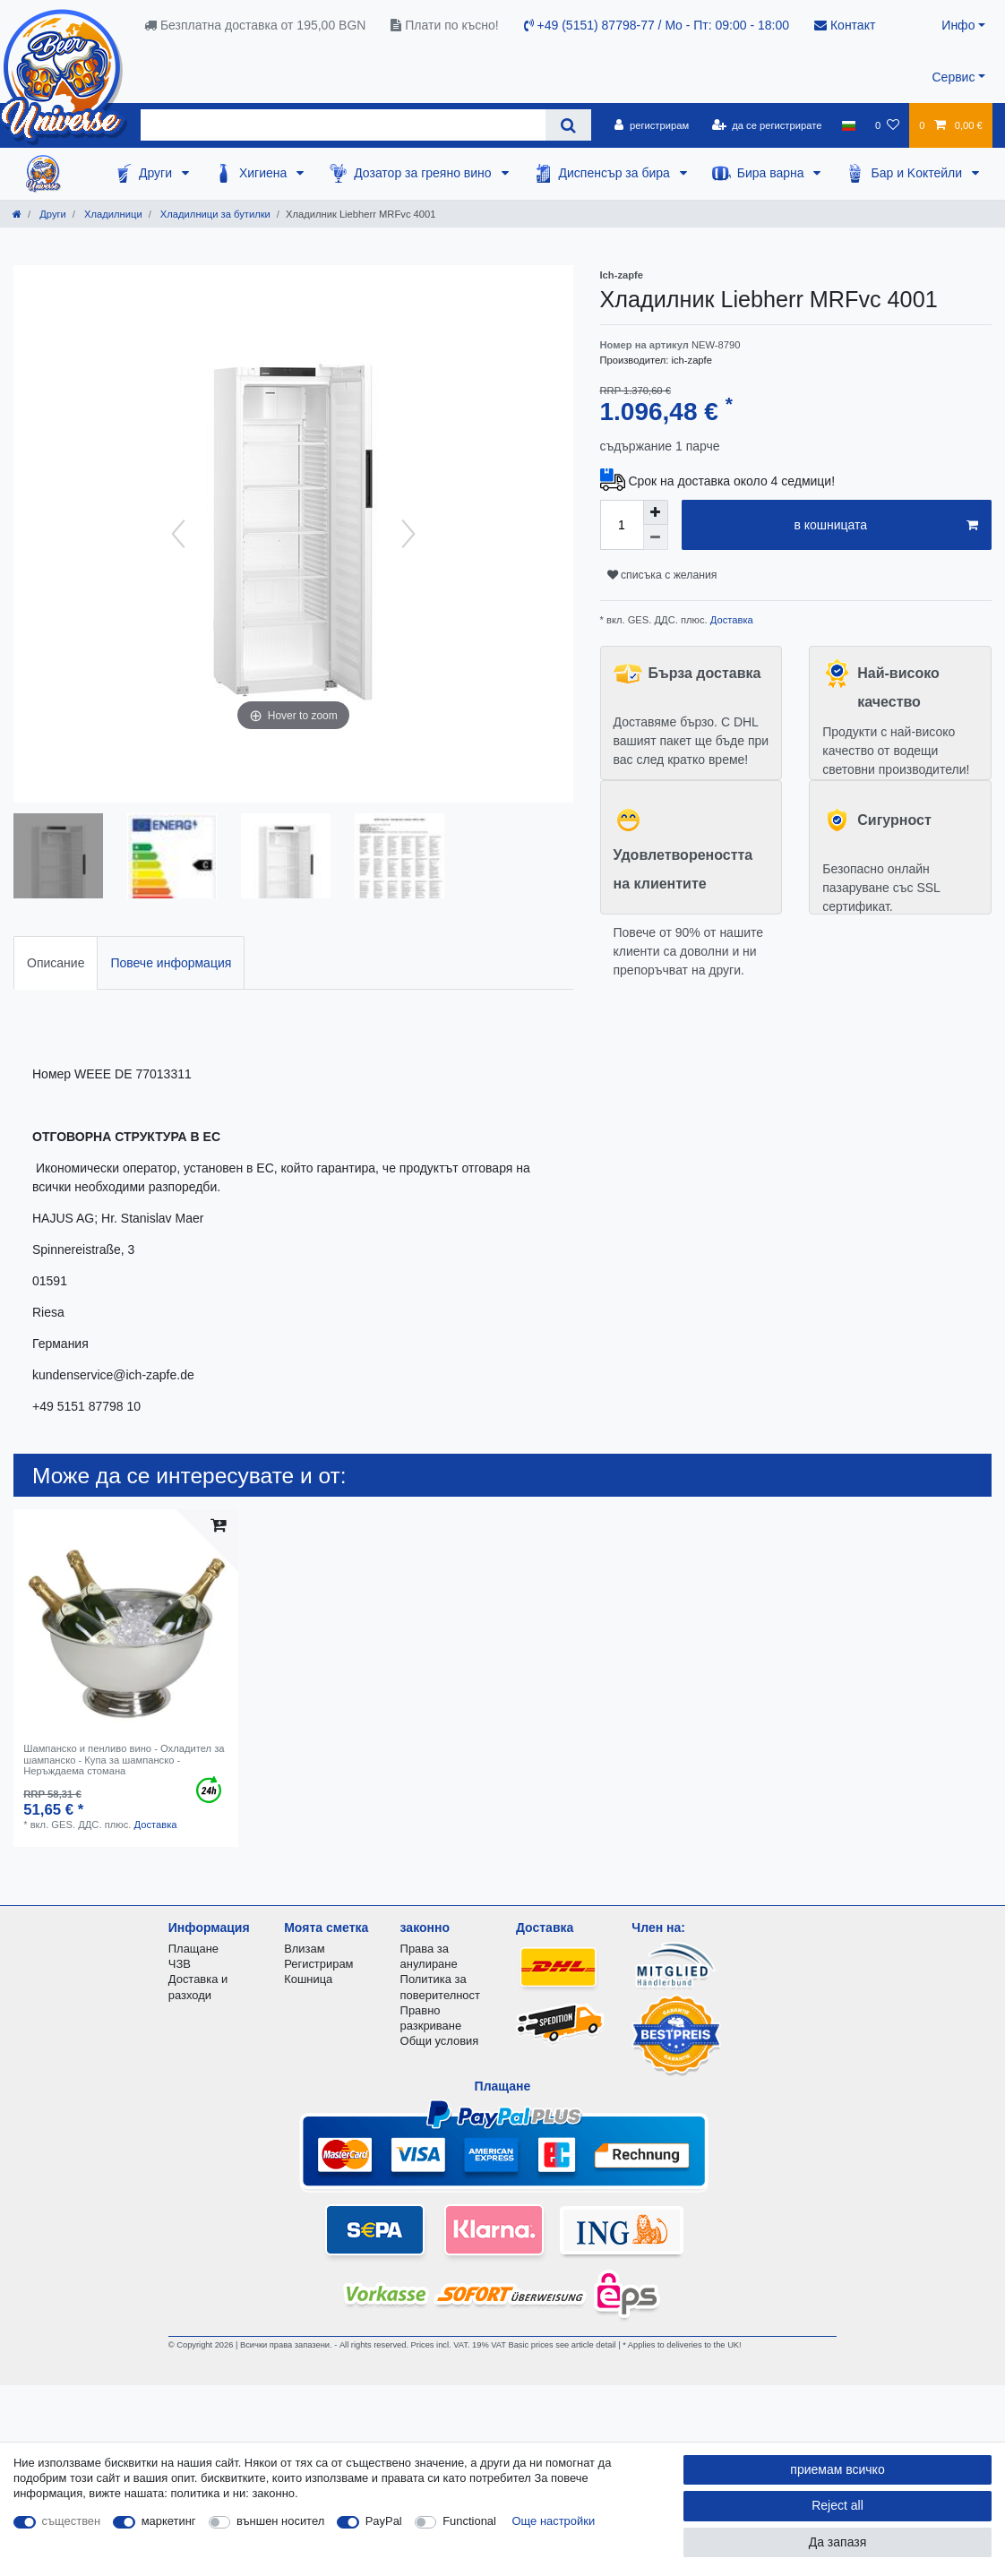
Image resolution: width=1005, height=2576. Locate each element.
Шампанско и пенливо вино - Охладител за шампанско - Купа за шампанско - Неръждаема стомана (123, 1759)
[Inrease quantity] (655, 512)
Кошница (308, 1979)
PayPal (383, 2521)
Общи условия (439, 2041)
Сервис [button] (953, 77)
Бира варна (772, 173)
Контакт (844, 25)
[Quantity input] (621, 525)
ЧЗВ (179, 1964)
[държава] (848, 125)
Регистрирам (318, 1964)
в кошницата (886, 526)
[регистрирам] (652, 125)
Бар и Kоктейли (918, 173)
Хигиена (264, 173)
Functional (469, 2521)
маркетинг (169, 2521)
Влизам (304, 1948)
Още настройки (554, 2521)
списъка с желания (662, 575)
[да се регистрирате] (766, 125)
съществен (71, 2521)
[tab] (55, 962)
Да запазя (838, 2542)
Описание (55, 963)
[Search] (568, 125)
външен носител (280, 2521)
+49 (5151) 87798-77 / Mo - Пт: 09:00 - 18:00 (656, 25)
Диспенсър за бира (616, 173)
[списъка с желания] (887, 125)
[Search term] (343, 125)
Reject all (837, 2505)
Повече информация (170, 963)
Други (157, 173)
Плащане (193, 1948)
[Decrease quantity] (655, 537)
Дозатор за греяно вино (424, 173)
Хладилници (112, 214)
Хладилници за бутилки (214, 214)
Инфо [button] (958, 25)
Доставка (730, 619)
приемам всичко (837, 2469)
